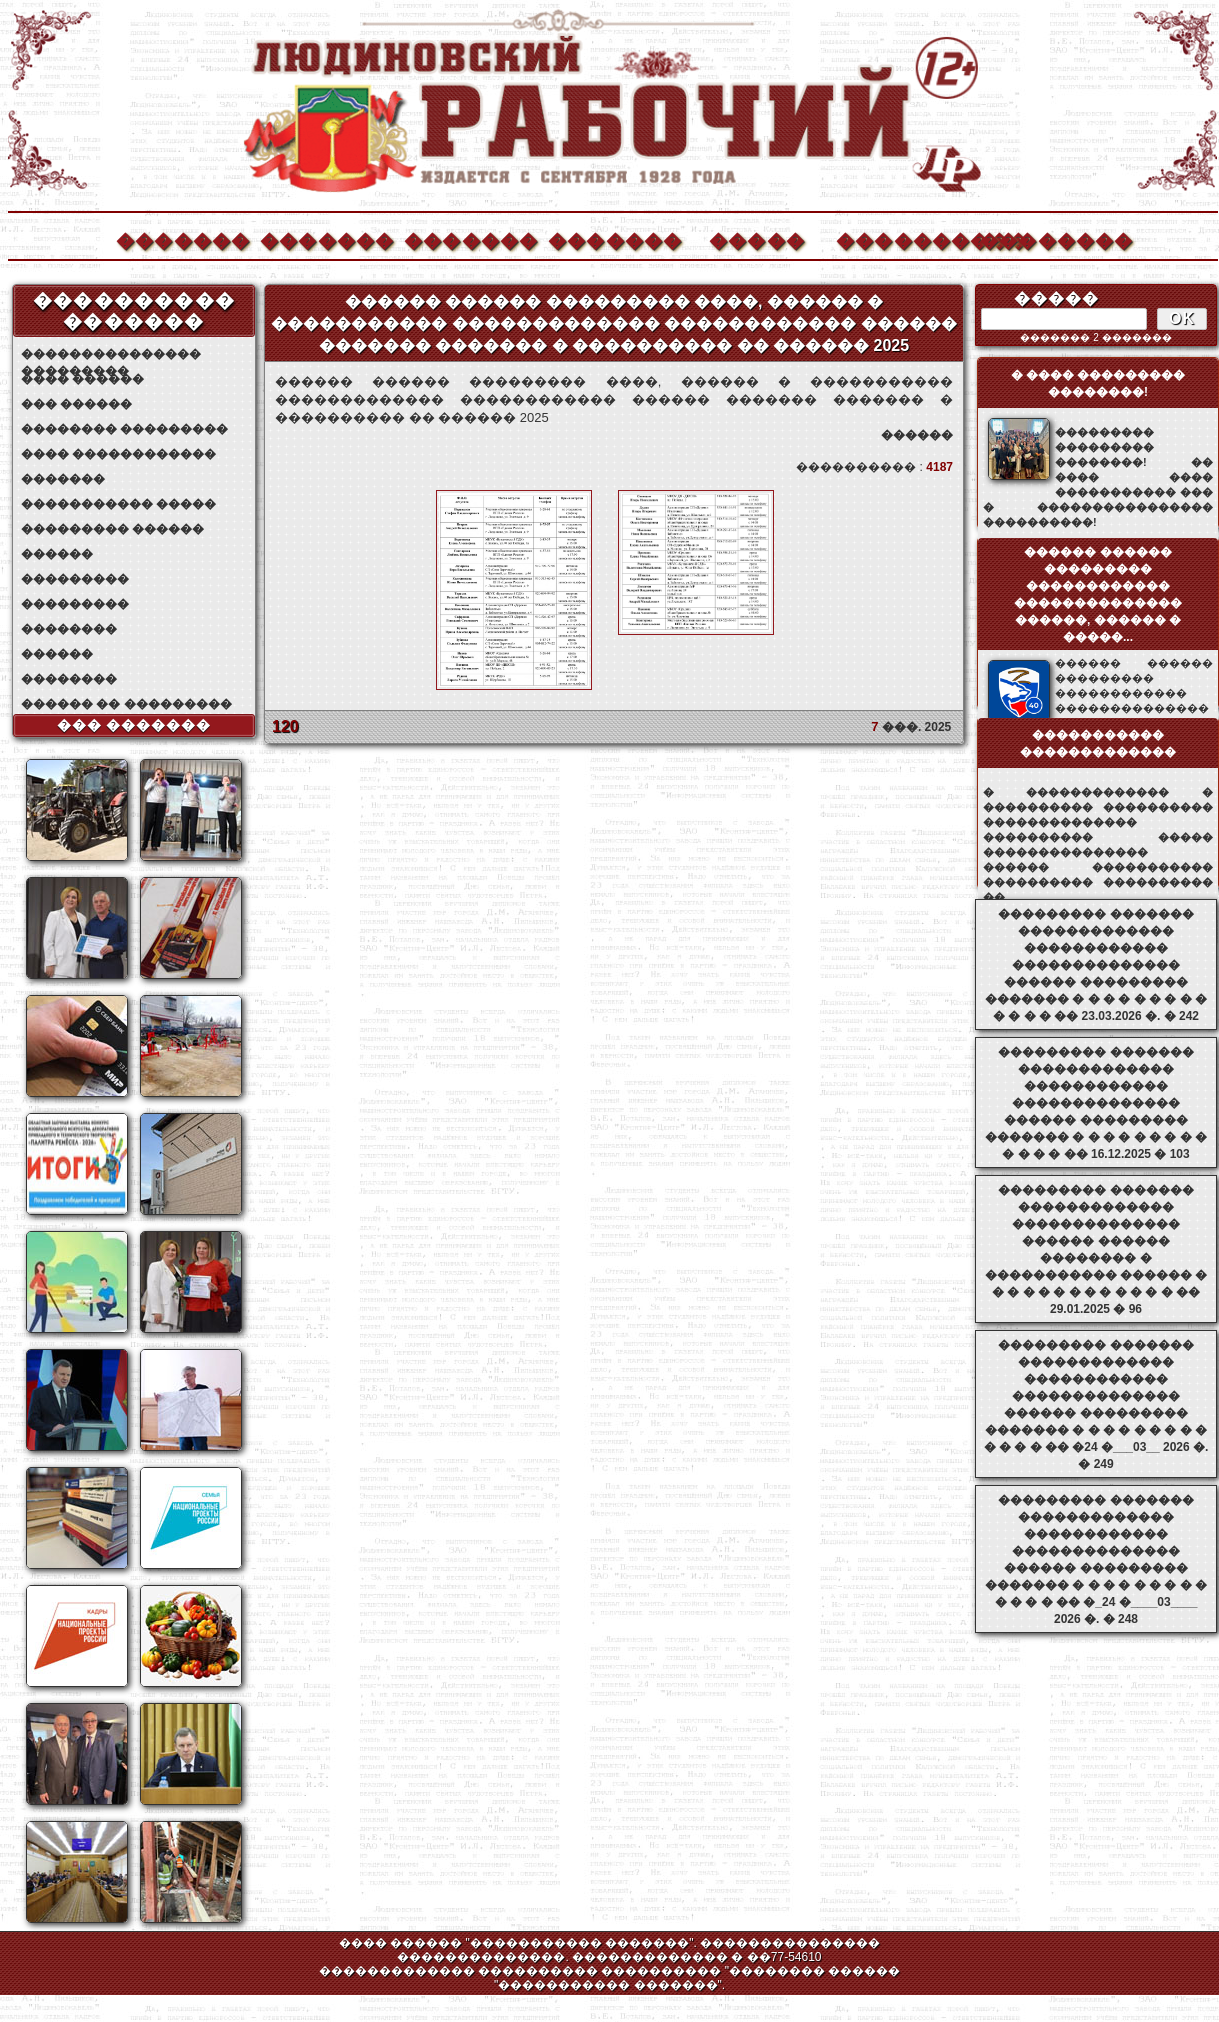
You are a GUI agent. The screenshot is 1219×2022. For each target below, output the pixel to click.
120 (285, 726)
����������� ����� (118, 504)
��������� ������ (112, 529)
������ (57, 554)
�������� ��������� (124, 429)
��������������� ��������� (111, 354)
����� (757, 238)
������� (182, 238)
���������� (902, 238)
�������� (1046, 238)
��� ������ (76, 404)
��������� (75, 579)
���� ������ (82, 379)
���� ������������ (118, 454)
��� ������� (134, 725)
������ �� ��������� (126, 704)
